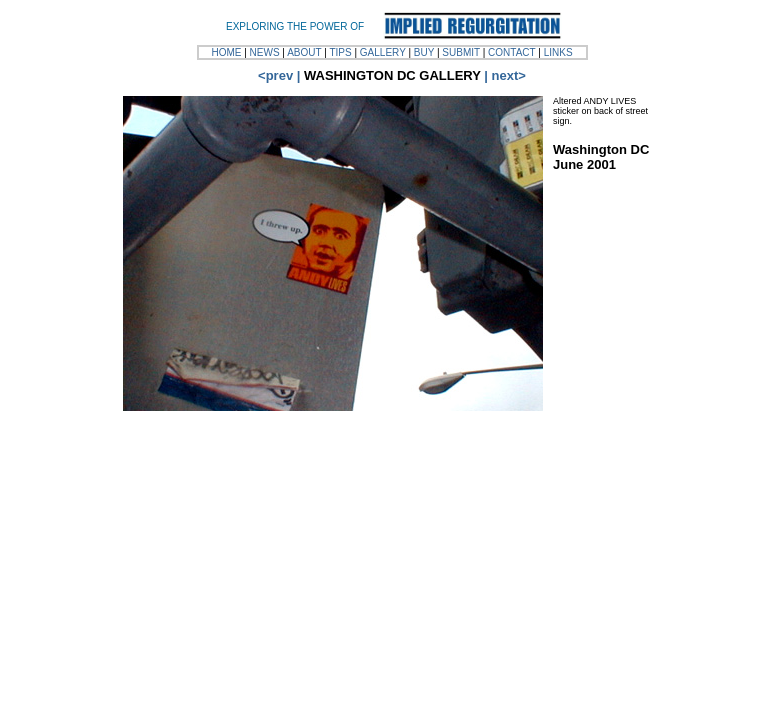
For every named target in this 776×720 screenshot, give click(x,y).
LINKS (558, 52)
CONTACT (511, 52)
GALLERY (383, 52)
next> (509, 75)
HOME (226, 52)
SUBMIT (461, 52)
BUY (424, 52)
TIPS (340, 52)
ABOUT (304, 52)
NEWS (265, 52)
